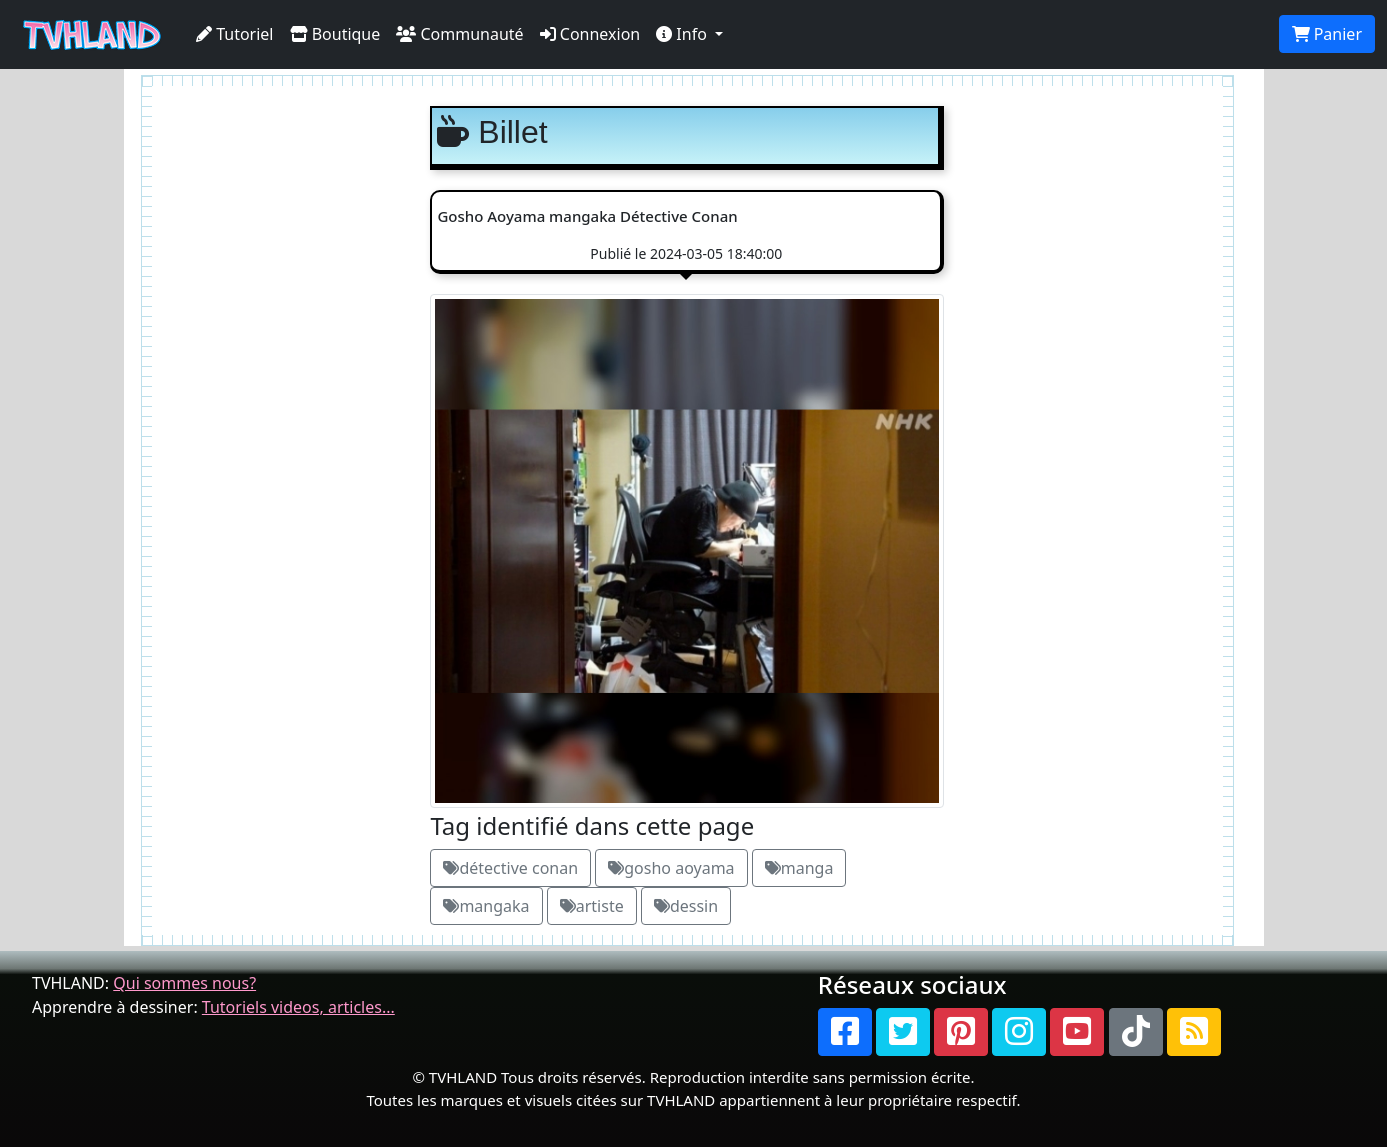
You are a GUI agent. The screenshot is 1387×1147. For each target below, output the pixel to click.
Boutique (335, 34)
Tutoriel (235, 34)
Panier (1327, 34)
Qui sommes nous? (184, 983)
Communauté (459, 34)
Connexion (590, 34)
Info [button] (683, 34)
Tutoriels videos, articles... (298, 1007)
